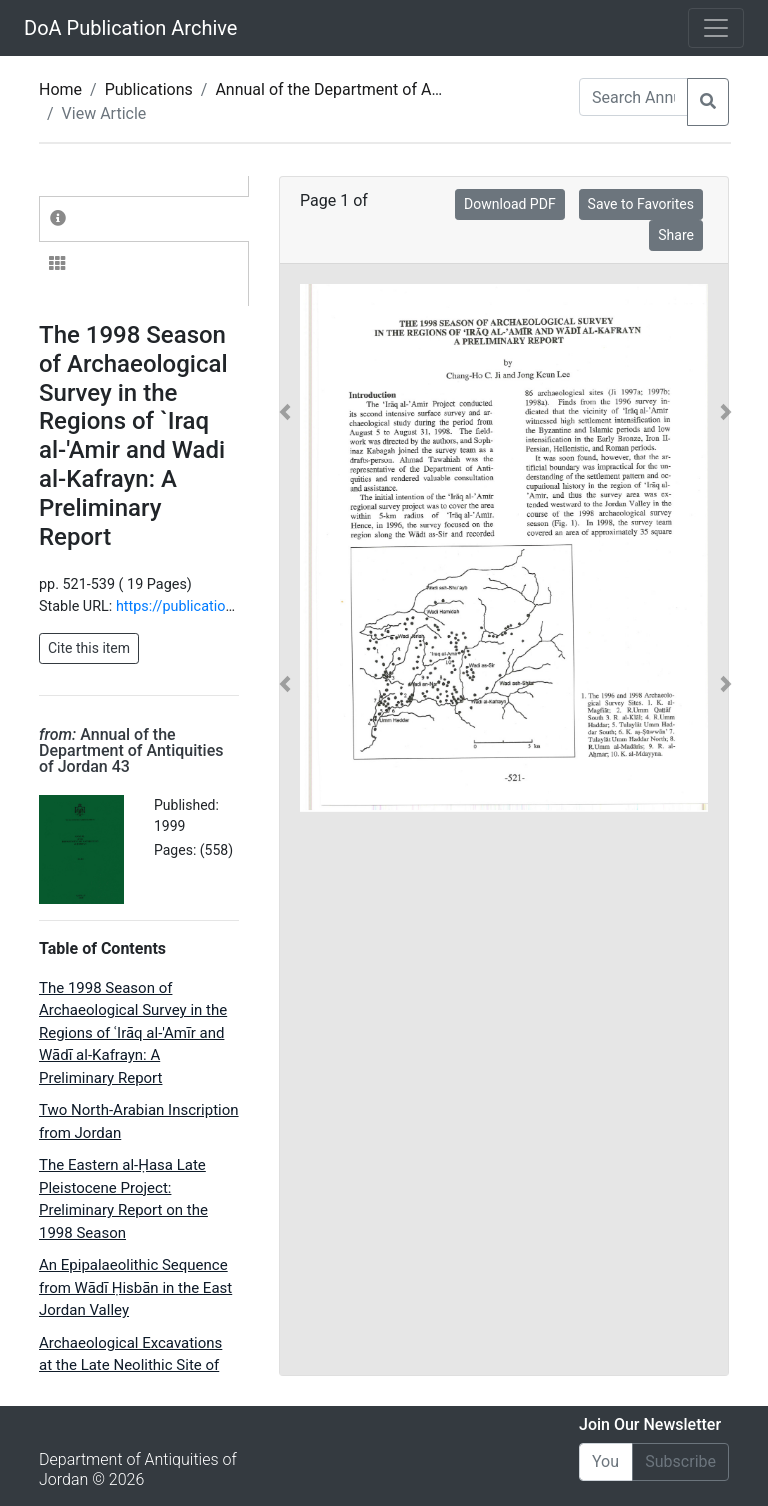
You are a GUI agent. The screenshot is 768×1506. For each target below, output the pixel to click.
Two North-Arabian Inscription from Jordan (139, 1121)
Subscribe (680, 1461)
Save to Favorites (641, 204)
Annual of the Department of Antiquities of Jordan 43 (403, 89)
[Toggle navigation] (716, 28)
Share (676, 235)
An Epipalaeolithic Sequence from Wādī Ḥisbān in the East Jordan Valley (135, 1287)
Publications (149, 89)
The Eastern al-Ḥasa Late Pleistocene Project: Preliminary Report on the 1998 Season (123, 1199)
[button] (285, 548)
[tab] (144, 219)
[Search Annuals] (633, 97)
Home (60, 89)
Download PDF (510, 204)
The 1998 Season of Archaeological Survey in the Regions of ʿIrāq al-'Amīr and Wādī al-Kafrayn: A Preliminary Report (133, 1033)
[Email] (606, 1462)
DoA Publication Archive (130, 28)
